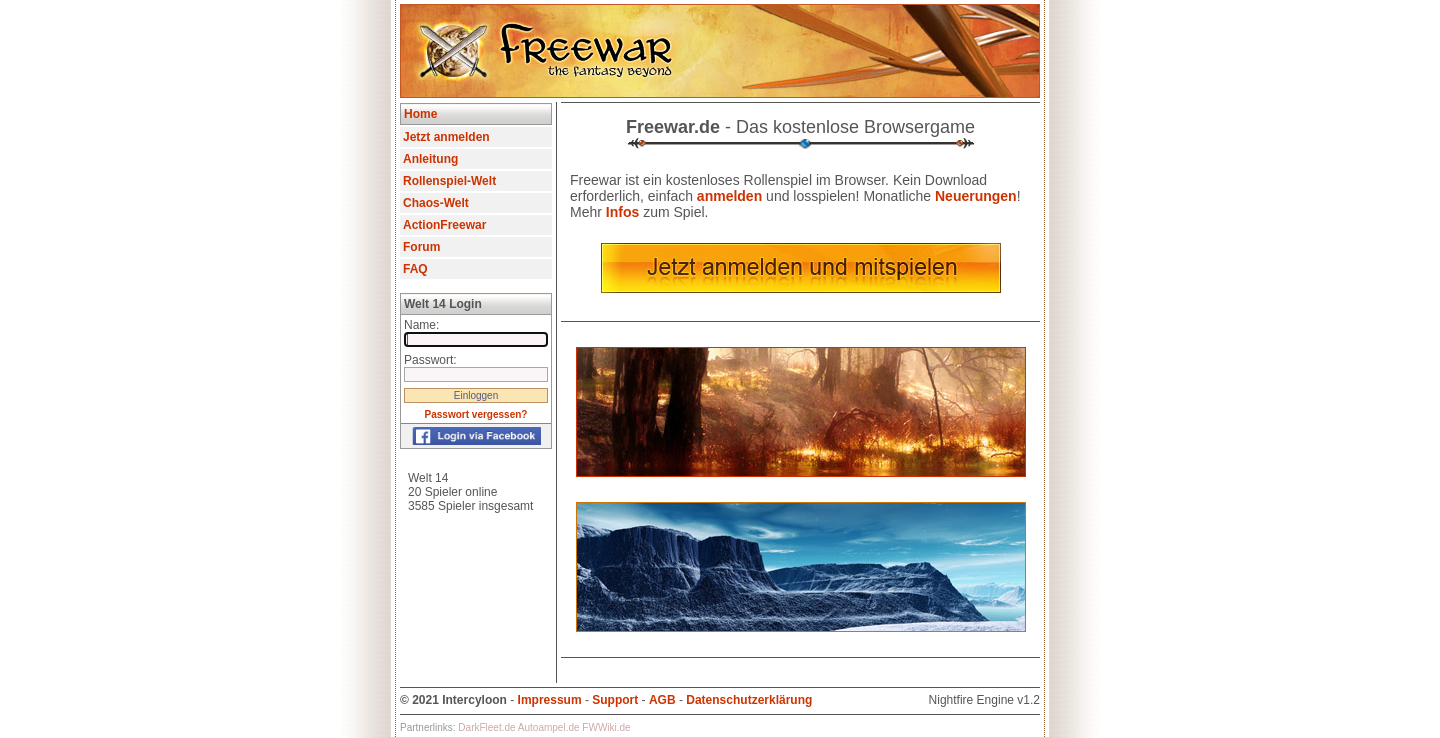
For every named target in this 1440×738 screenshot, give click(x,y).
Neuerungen (976, 196)
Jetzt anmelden (446, 137)
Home (420, 114)
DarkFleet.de (486, 727)
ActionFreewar (444, 225)
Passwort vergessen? (476, 414)
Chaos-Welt (436, 203)
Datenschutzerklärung (749, 700)
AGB (662, 700)
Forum (421, 247)
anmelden (729, 196)
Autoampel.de (549, 727)
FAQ (415, 269)
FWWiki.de (606, 727)
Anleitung (430, 159)
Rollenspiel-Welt (449, 181)
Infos (622, 212)
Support (615, 700)
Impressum (550, 700)
